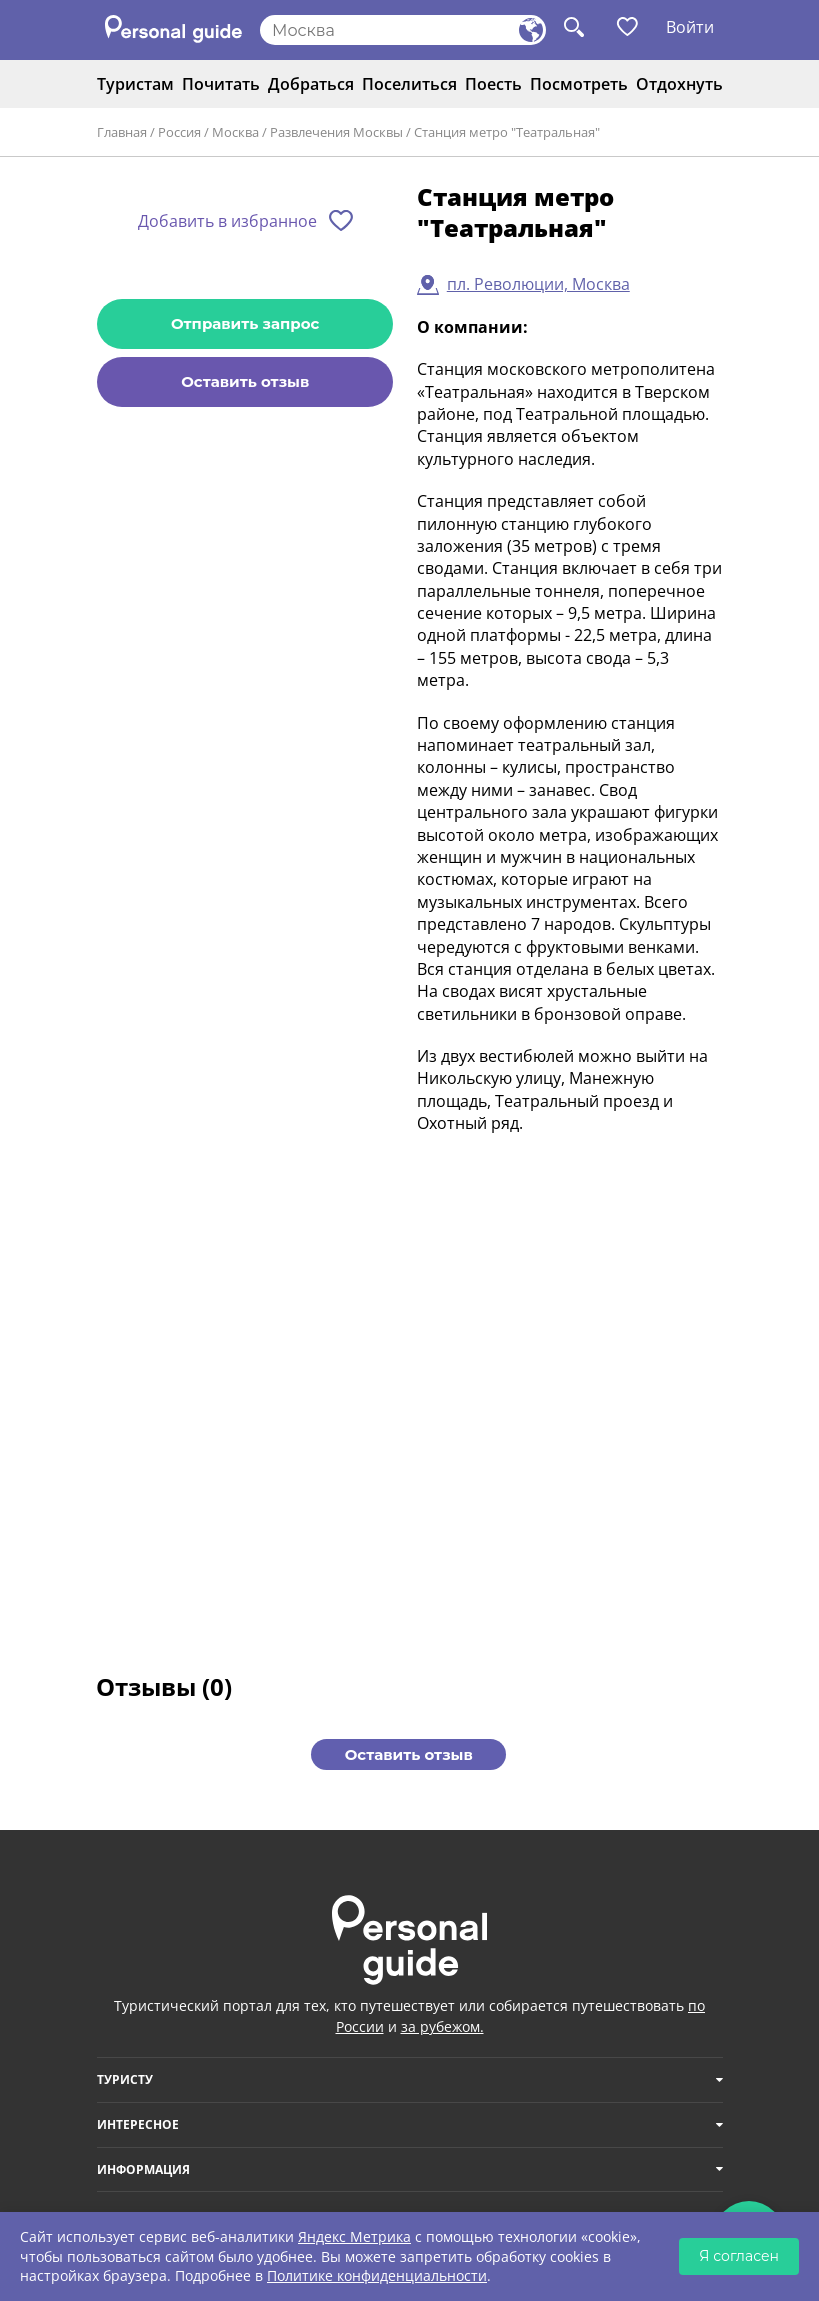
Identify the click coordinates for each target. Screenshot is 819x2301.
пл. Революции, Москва (538, 284)
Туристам (135, 84)
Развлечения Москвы (336, 132)
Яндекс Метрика (354, 2236)
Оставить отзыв (245, 381)
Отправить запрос (245, 323)
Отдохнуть (679, 84)
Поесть (493, 84)
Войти (690, 27)
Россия (179, 132)
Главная (122, 132)
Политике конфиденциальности (377, 2275)
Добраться (311, 84)
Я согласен (739, 2256)
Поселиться (409, 84)
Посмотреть (579, 84)
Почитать (221, 84)
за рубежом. (442, 2026)
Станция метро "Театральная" (507, 132)
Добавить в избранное (227, 221)
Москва (235, 132)
